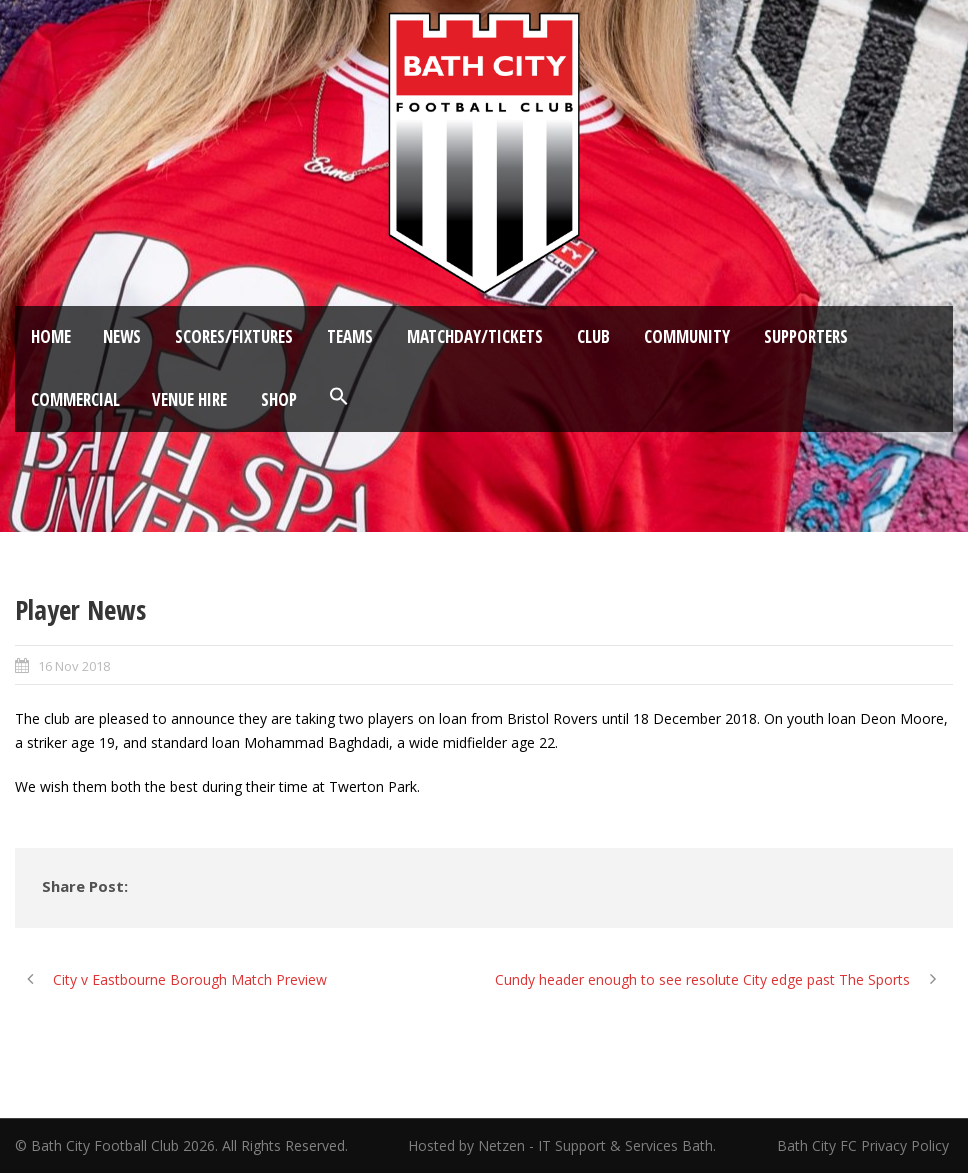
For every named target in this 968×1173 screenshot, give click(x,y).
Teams (350, 336)
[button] (339, 397)
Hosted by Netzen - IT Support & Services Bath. (562, 1145)
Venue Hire (189, 399)
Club (593, 336)
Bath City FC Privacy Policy (865, 1145)
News (122, 336)
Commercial (75, 399)
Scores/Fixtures (234, 336)
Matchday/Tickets (475, 336)
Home (51, 336)
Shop (279, 399)
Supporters (806, 336)
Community (687, 336)
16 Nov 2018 (74, 666)
